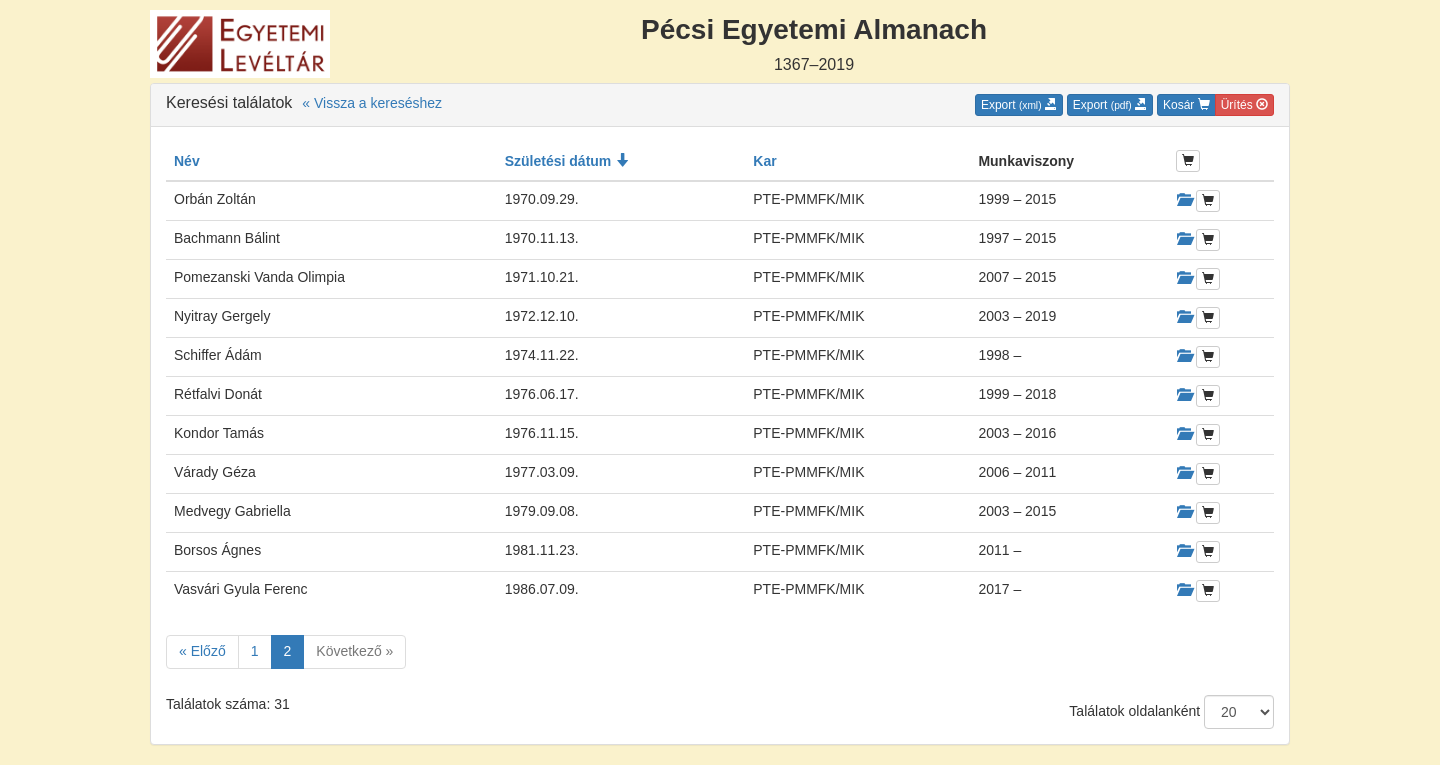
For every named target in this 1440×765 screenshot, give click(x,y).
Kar (764, 161)
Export (1019, 105)
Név (187, 161)
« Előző (202, 651)
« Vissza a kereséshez (372, 103)
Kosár (1186, 105)
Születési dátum (567, 161)
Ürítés (1244, 105)
